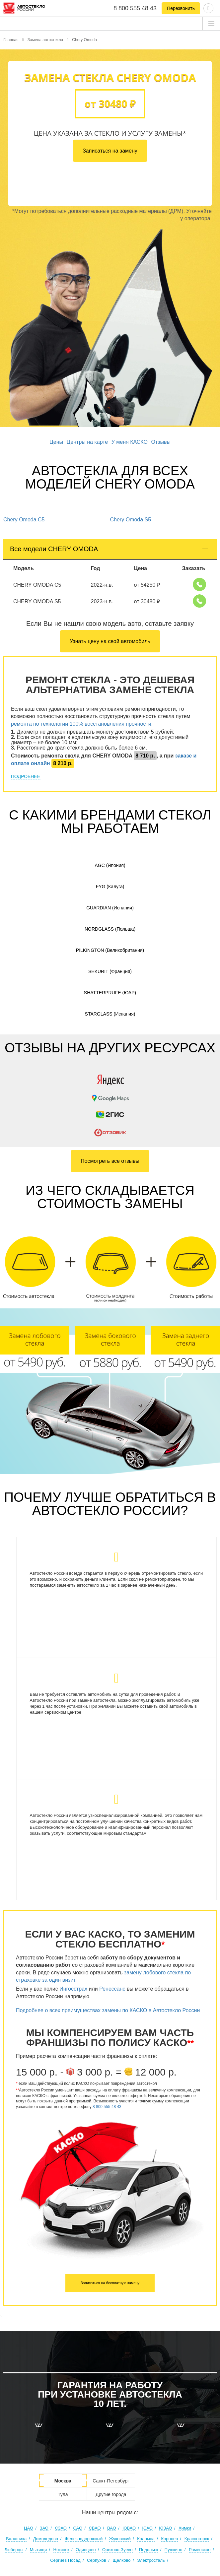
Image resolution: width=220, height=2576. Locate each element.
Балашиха (16, 2538)
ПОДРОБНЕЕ (25, 776)
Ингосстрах (73, 1989)
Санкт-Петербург (111, 2480)
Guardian (110, 907)
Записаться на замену (110, 151)
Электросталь (151, 2560)
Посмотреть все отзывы (110, 1161)
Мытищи (38, 2549)
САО (77, 2528)
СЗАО (61, 2528)
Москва (62, 2480)
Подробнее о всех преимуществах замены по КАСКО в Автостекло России (108, 2010)
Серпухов (96, 2560)
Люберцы (14, 2549)
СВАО (95, 2528)
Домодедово (45, 2538)
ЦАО (28, 2528)
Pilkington (110, 950)
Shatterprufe (110, 992)
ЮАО (147, 2528)
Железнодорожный (84, 2538)
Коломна (146, 2538)
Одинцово (86, 2549)
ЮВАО (129, 2528)
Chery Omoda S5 (130, 519)
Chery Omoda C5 (24, 519)
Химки (185, 2528)
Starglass (110, 1014)
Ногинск (61, 2549)
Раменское (200, 2549)
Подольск (148, 2549)
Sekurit (110, 971)
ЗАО (44, 2528)
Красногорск (196, 2538)
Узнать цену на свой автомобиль (110, 641)
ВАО (111, 2528)
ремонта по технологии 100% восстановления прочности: (82, 724)
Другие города (111, 2494)
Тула (63, 2494)
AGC (110, 865)
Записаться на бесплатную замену (110, 2283)
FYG (110, 886)
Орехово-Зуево (117, 2549)
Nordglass (110, 929)
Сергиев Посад (65, 2560)
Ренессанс (112, 1989)
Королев (169, 2538)
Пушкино (174, 2549)
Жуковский (120, 2538)
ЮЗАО (165, 2528)
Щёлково (121, 2560)
